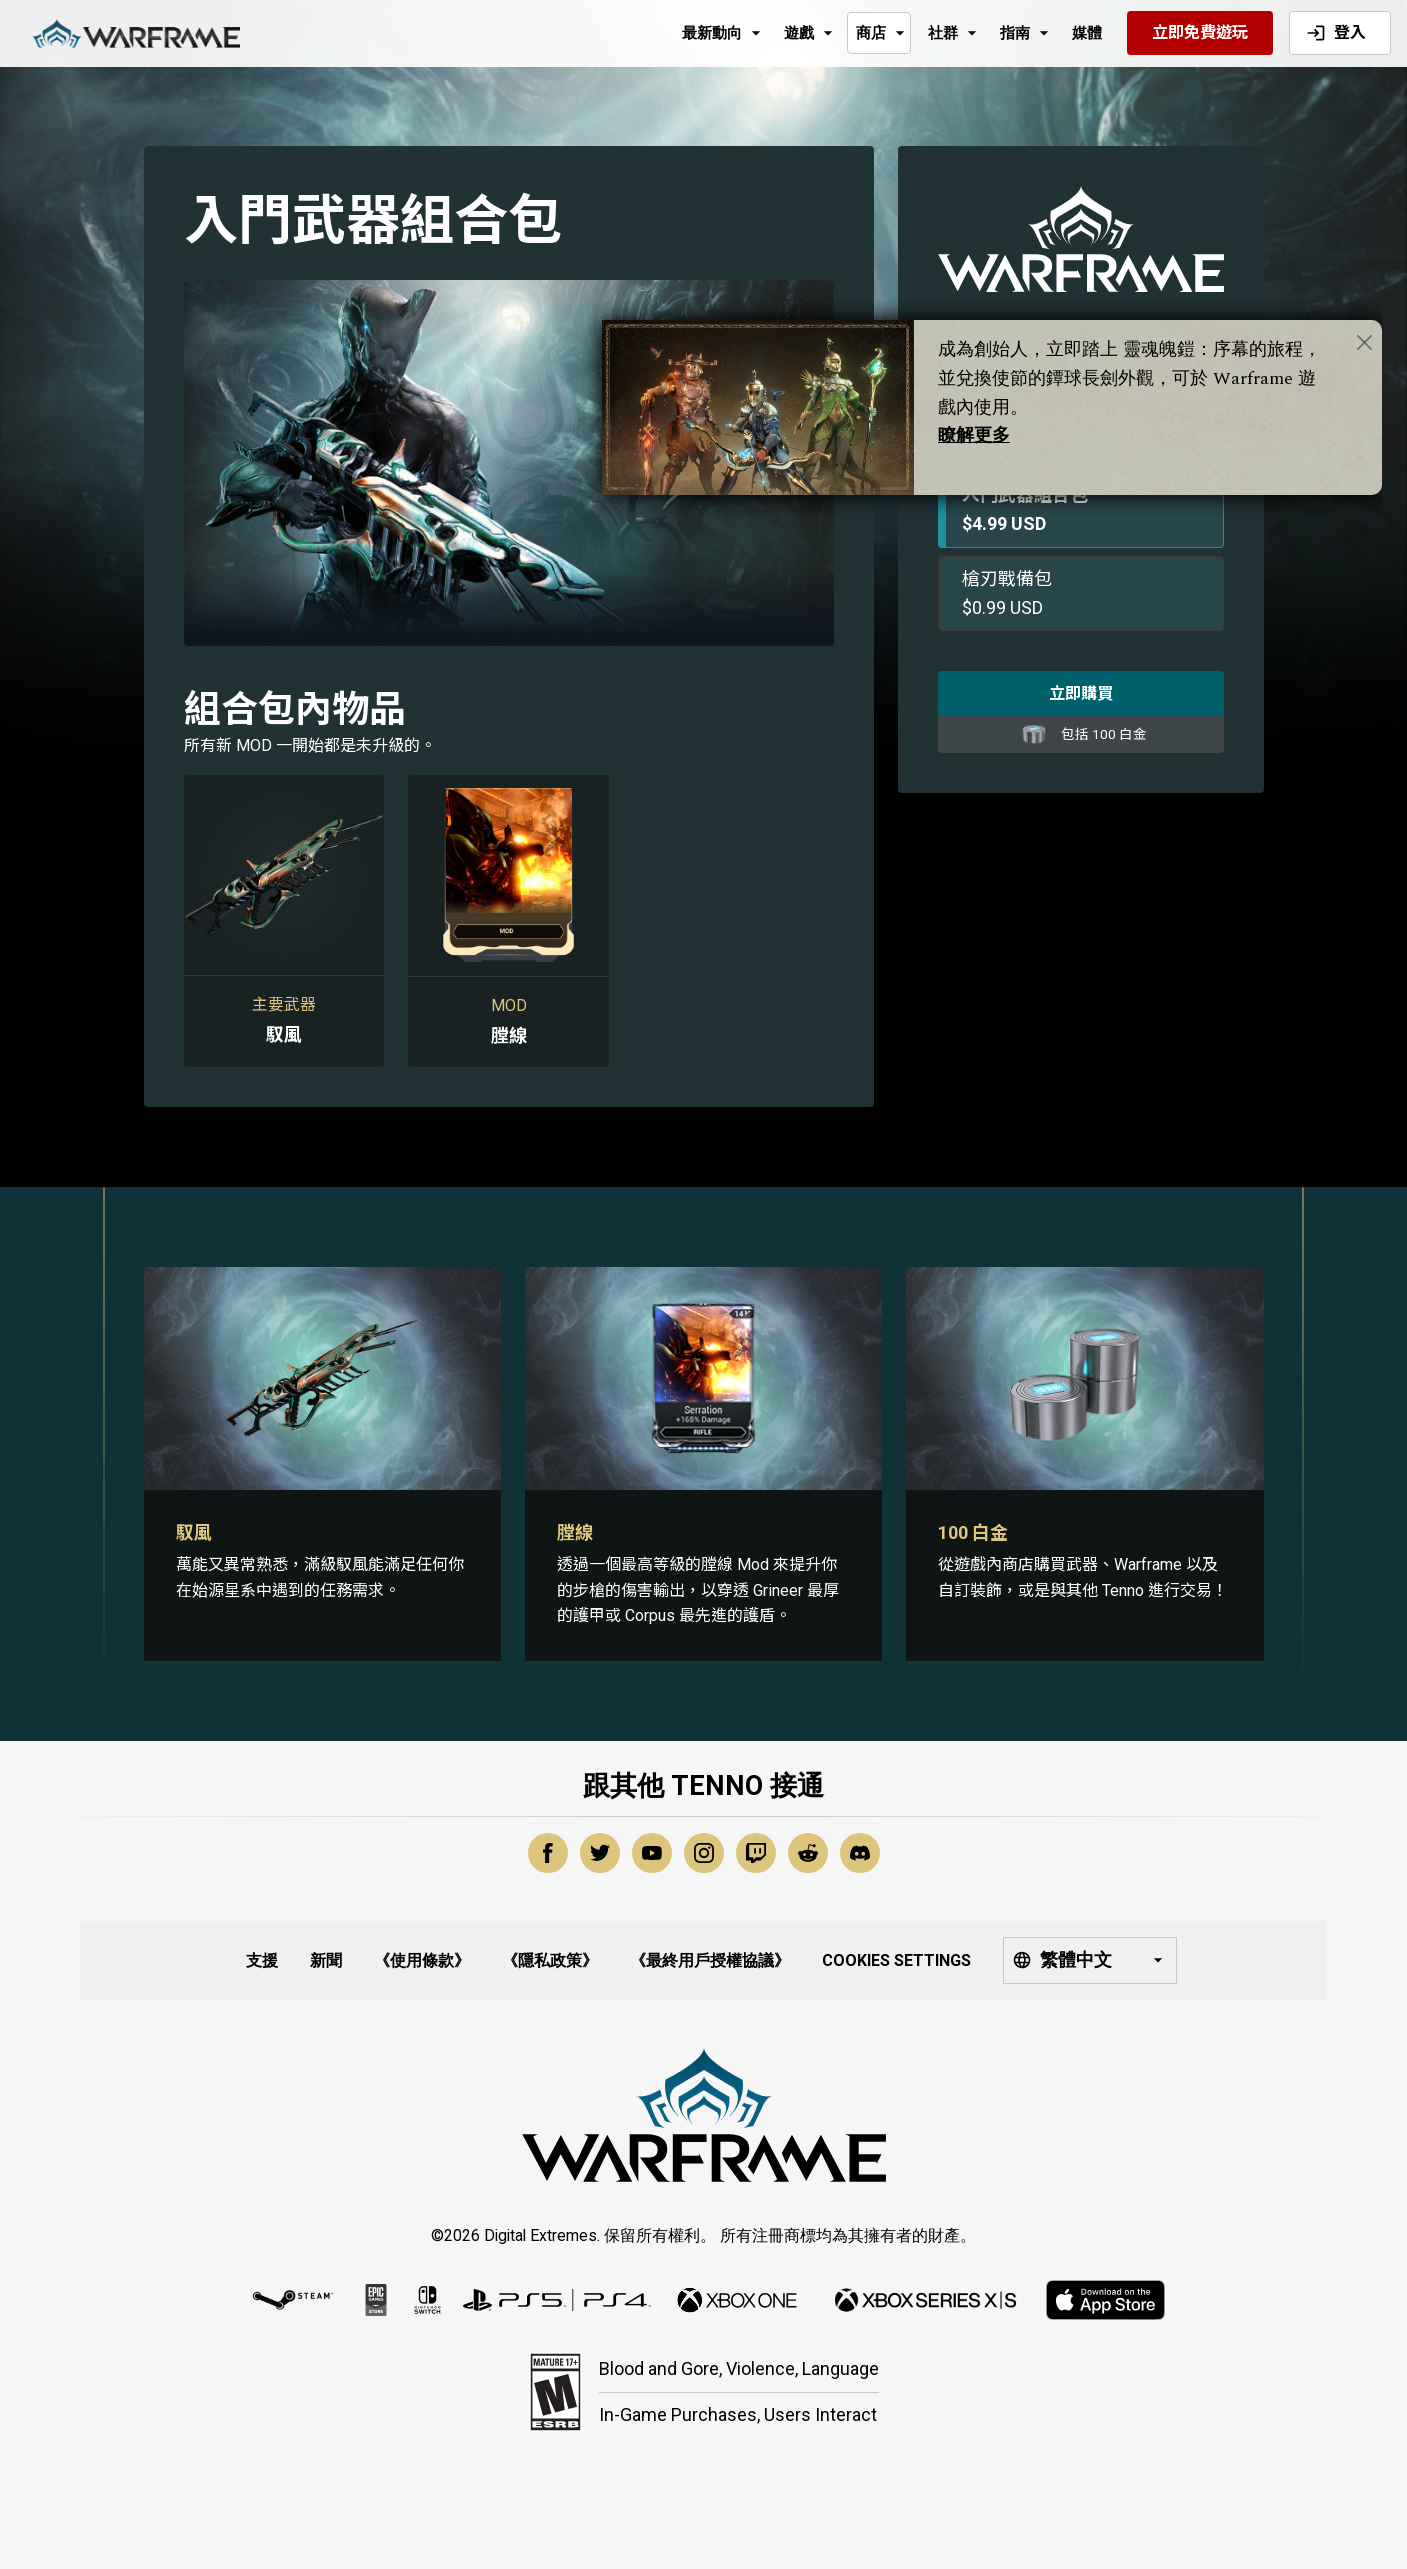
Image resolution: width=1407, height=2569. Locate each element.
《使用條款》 (422, 1960)
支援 (262, 1960)
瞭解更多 (974, 435)
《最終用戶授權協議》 (710, 1960)
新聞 (326, 1960)
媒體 (1087, 33)
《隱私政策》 (550, 1960)
